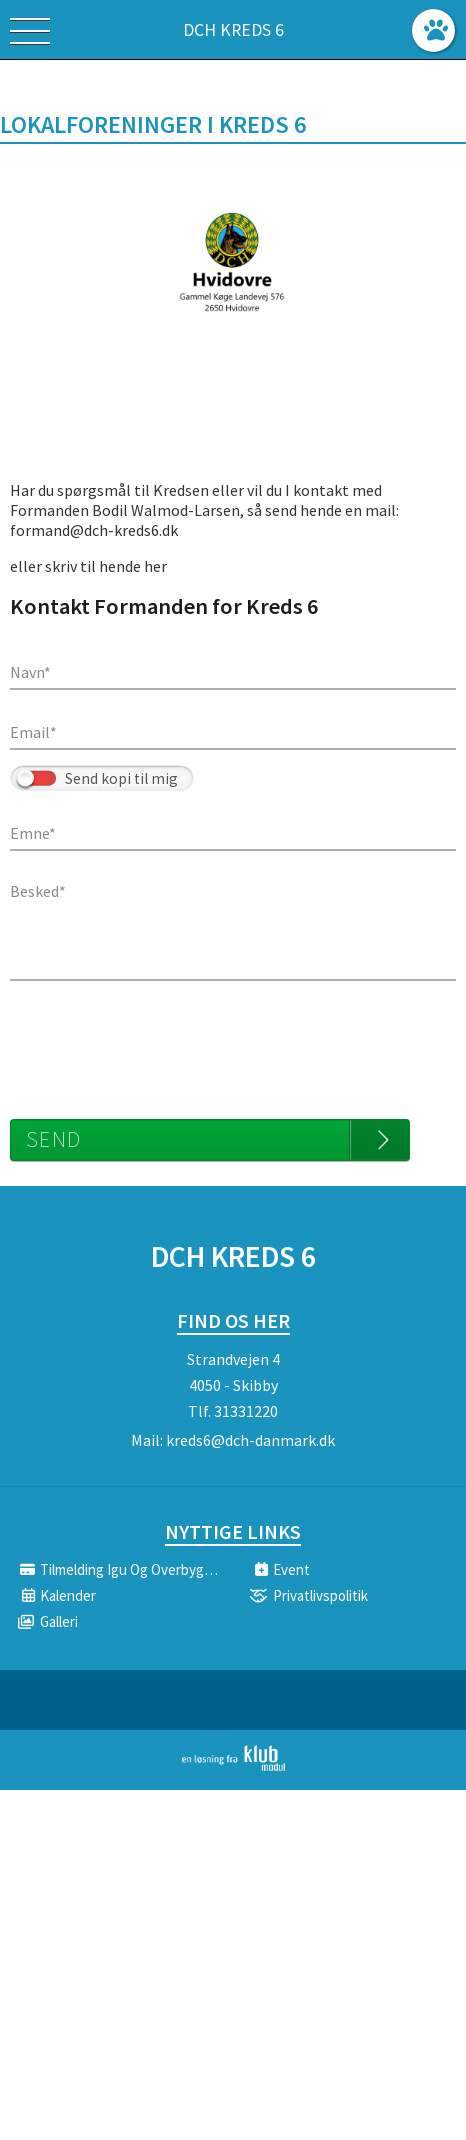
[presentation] (162, 1040)
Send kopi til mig (121, 778)
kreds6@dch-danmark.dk (250, 1440)
